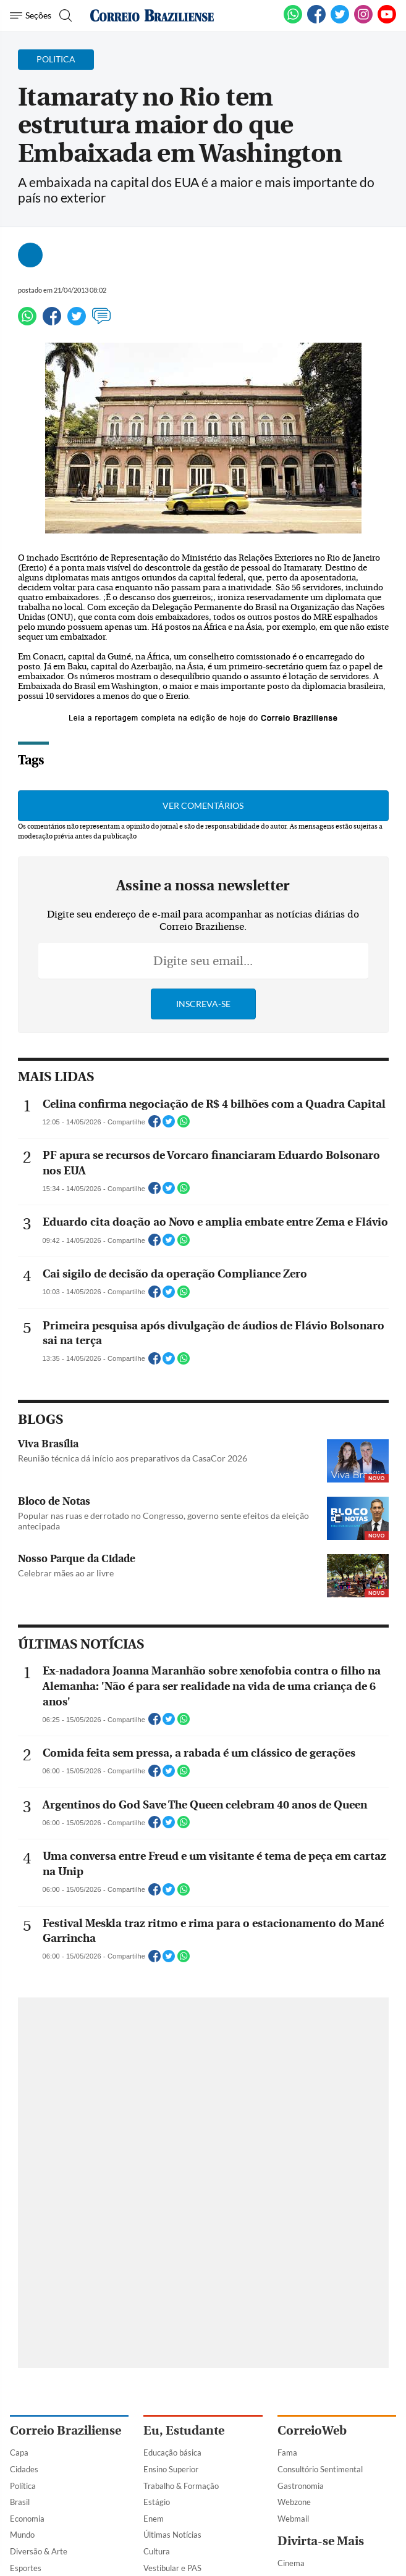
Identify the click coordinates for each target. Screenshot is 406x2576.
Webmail (293, 2519)
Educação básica (172, 2452)
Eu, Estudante (183, 2430)
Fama (287, 2452)
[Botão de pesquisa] (64, 15)
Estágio (156, 2502)
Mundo (22, 2535)
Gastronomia (300, 2486)
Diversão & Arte (38, 2551)
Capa (19, 2452)
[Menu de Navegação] (30, 15)
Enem (153, 2519)
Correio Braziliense (65, 2430)
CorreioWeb (312, 2430)
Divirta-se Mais (320, 2541)
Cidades (24, 2469)
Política (23, 2486)
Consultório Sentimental (320, 2469)
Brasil (20, 2502)
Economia (27, 2519)
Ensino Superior (170, 2469)
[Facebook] (316, 21)
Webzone (294, 2502)
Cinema (291, 2563)
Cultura (156, 2551)
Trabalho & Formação (181, 2486)
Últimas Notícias (172, 2535)
